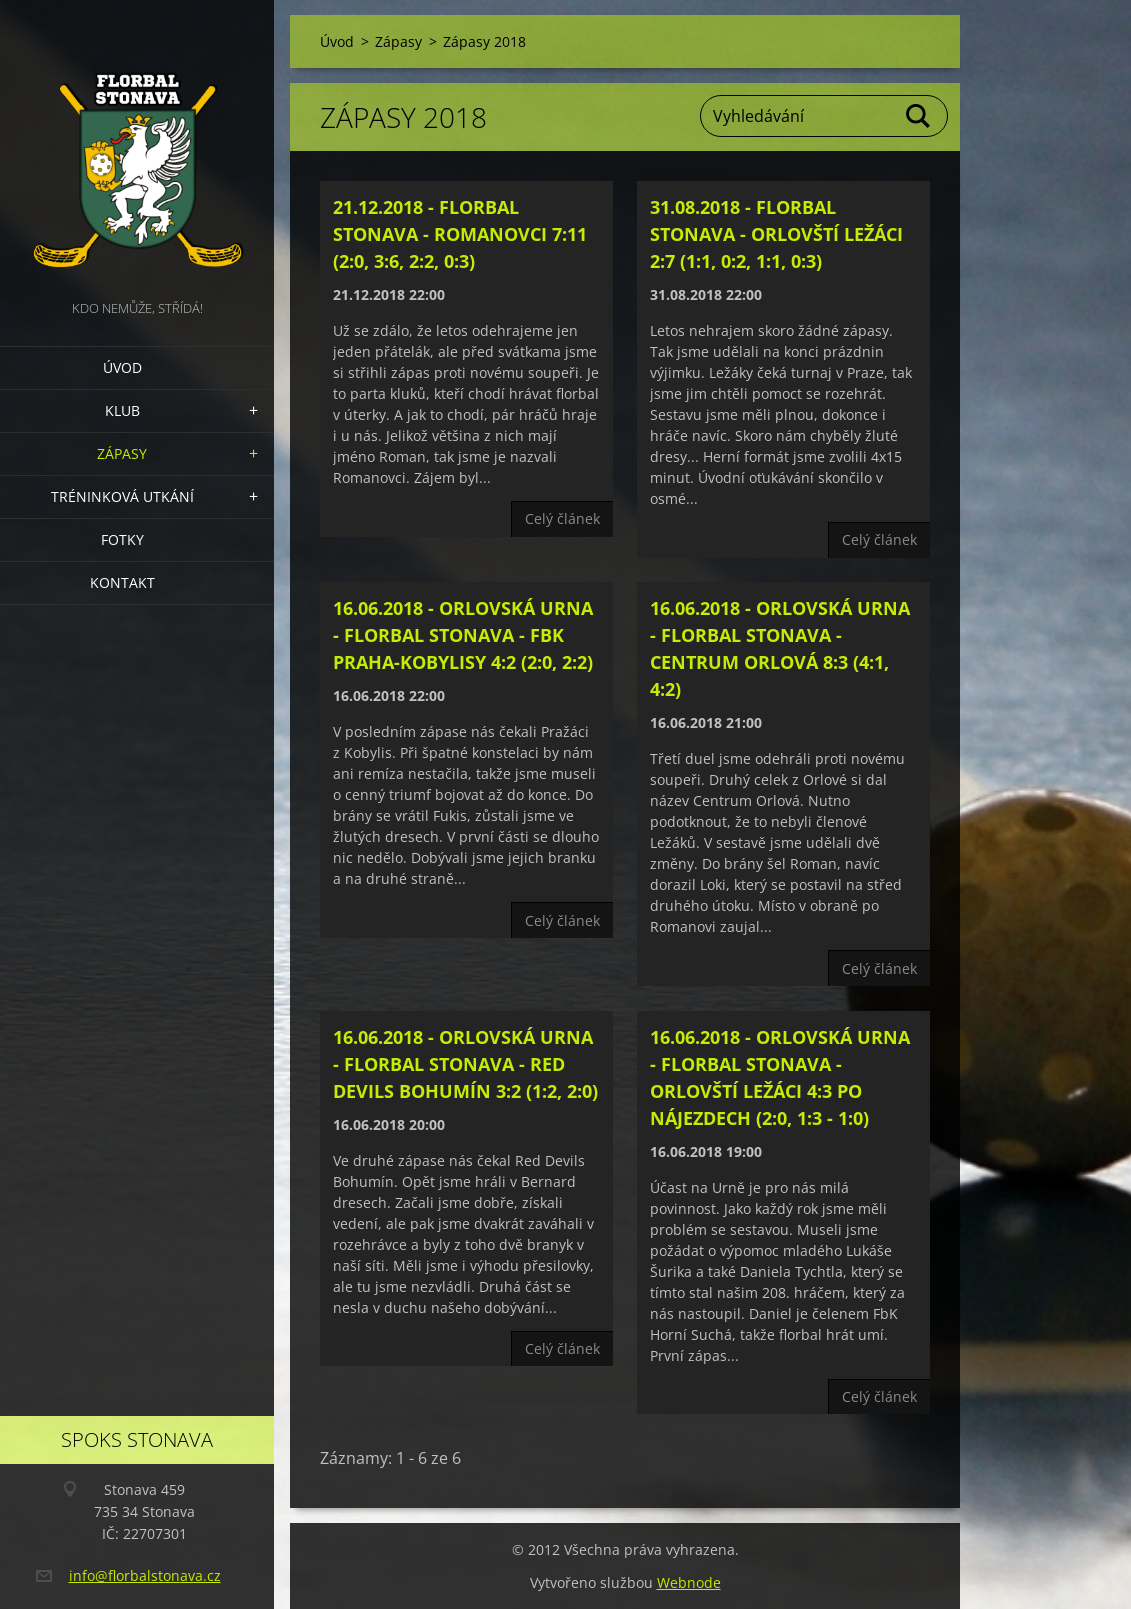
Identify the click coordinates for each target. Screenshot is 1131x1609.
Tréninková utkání (122, 496)
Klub (122, 410)
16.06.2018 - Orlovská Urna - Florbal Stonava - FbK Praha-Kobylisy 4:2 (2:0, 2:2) (463, 635)
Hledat (919, 116)
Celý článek (562, 518)
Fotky (122, 539)
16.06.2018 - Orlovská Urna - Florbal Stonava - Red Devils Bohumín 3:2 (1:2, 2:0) (465, 1064)
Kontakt (122, 582)
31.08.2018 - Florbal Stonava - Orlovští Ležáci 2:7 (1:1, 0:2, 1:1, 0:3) (776, 234)
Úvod (122, 367)
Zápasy (122, 453)
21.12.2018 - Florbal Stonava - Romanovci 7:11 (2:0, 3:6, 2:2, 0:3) (460, 234)
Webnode (689, 1582)
